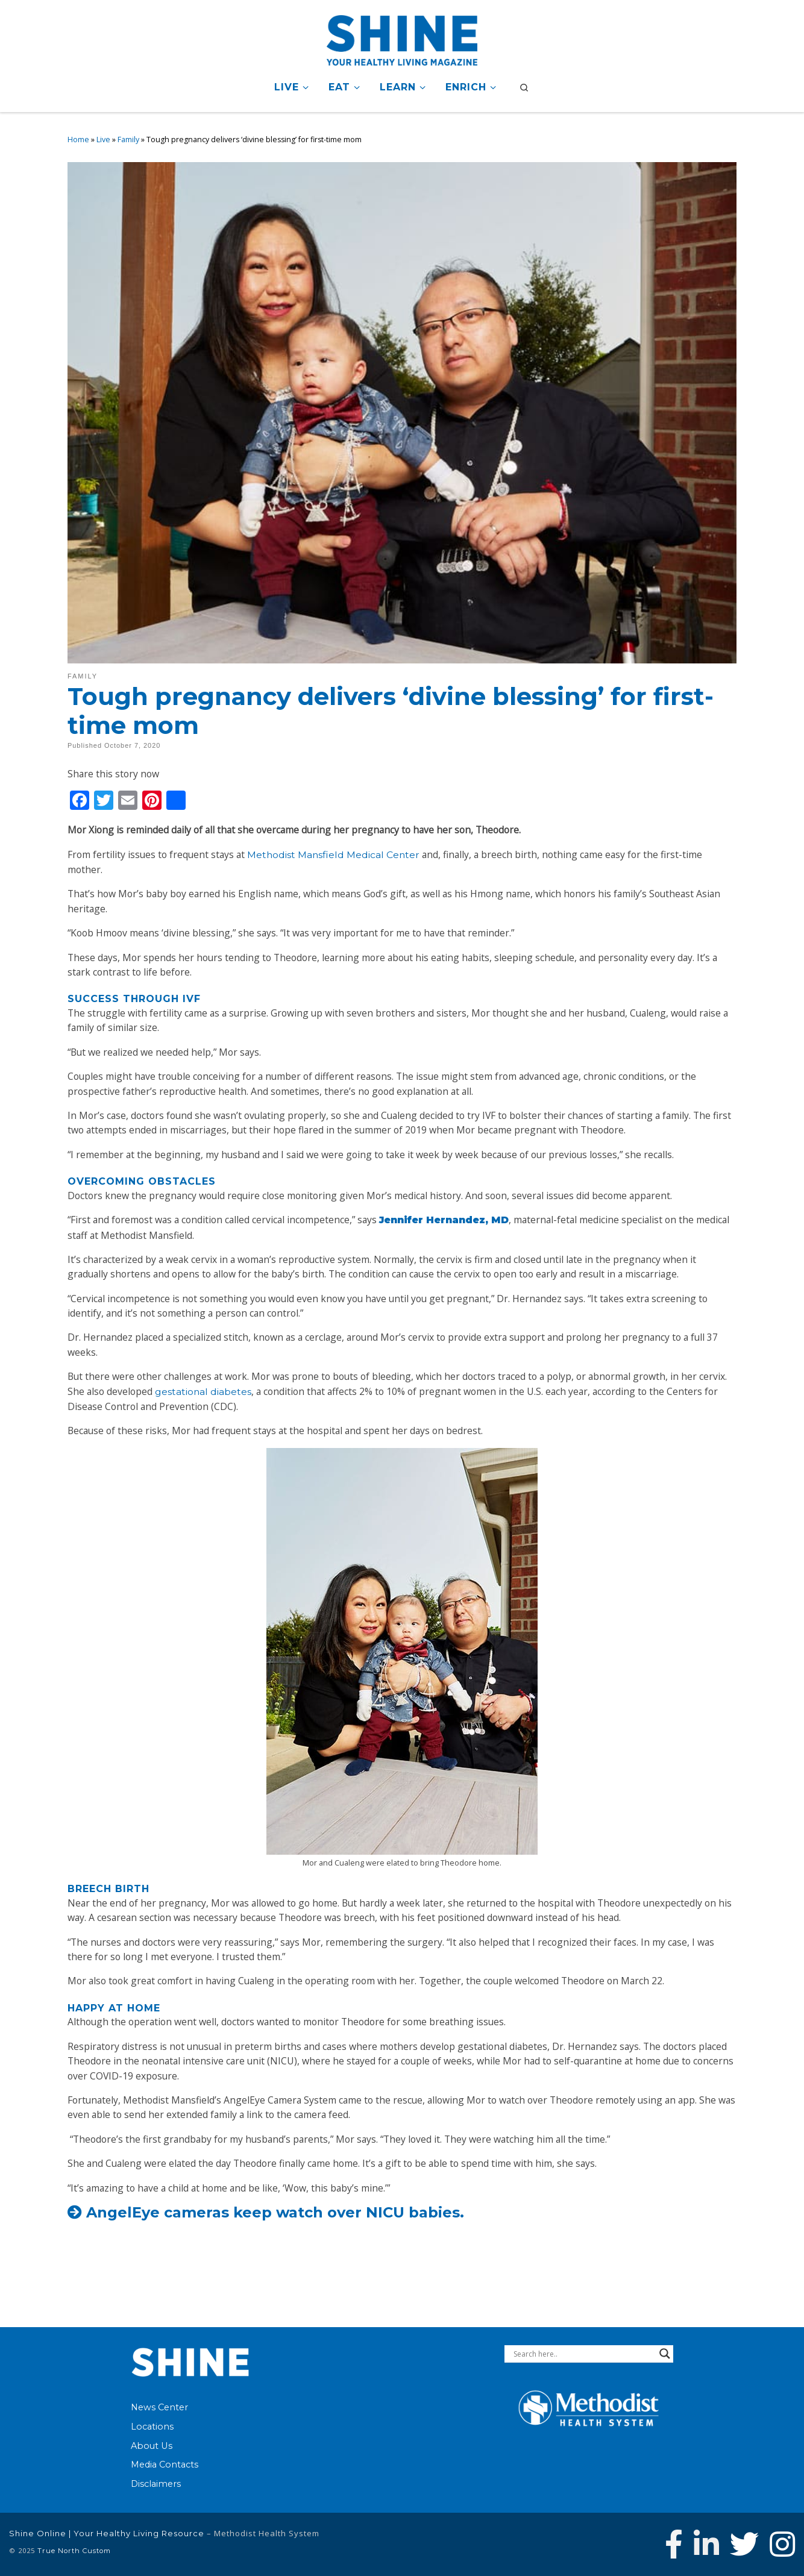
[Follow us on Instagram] (782, 2544)
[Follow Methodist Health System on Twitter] (744, 2544)
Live (103, 139)
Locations (152, 2426)
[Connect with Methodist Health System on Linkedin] (706, 2544)
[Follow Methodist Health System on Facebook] (674, 2544)
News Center (159, 2407)
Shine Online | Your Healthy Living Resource (106, 2533)
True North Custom (74, 2550)
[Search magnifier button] (664, 2353)
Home (78, 139)
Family (128, 139)
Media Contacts (164, 2464)
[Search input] (583, 2353)
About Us (151, 2445)
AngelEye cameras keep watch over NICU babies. (275, 2212)
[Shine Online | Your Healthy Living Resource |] (402, 38)
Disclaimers (156, 2483)
